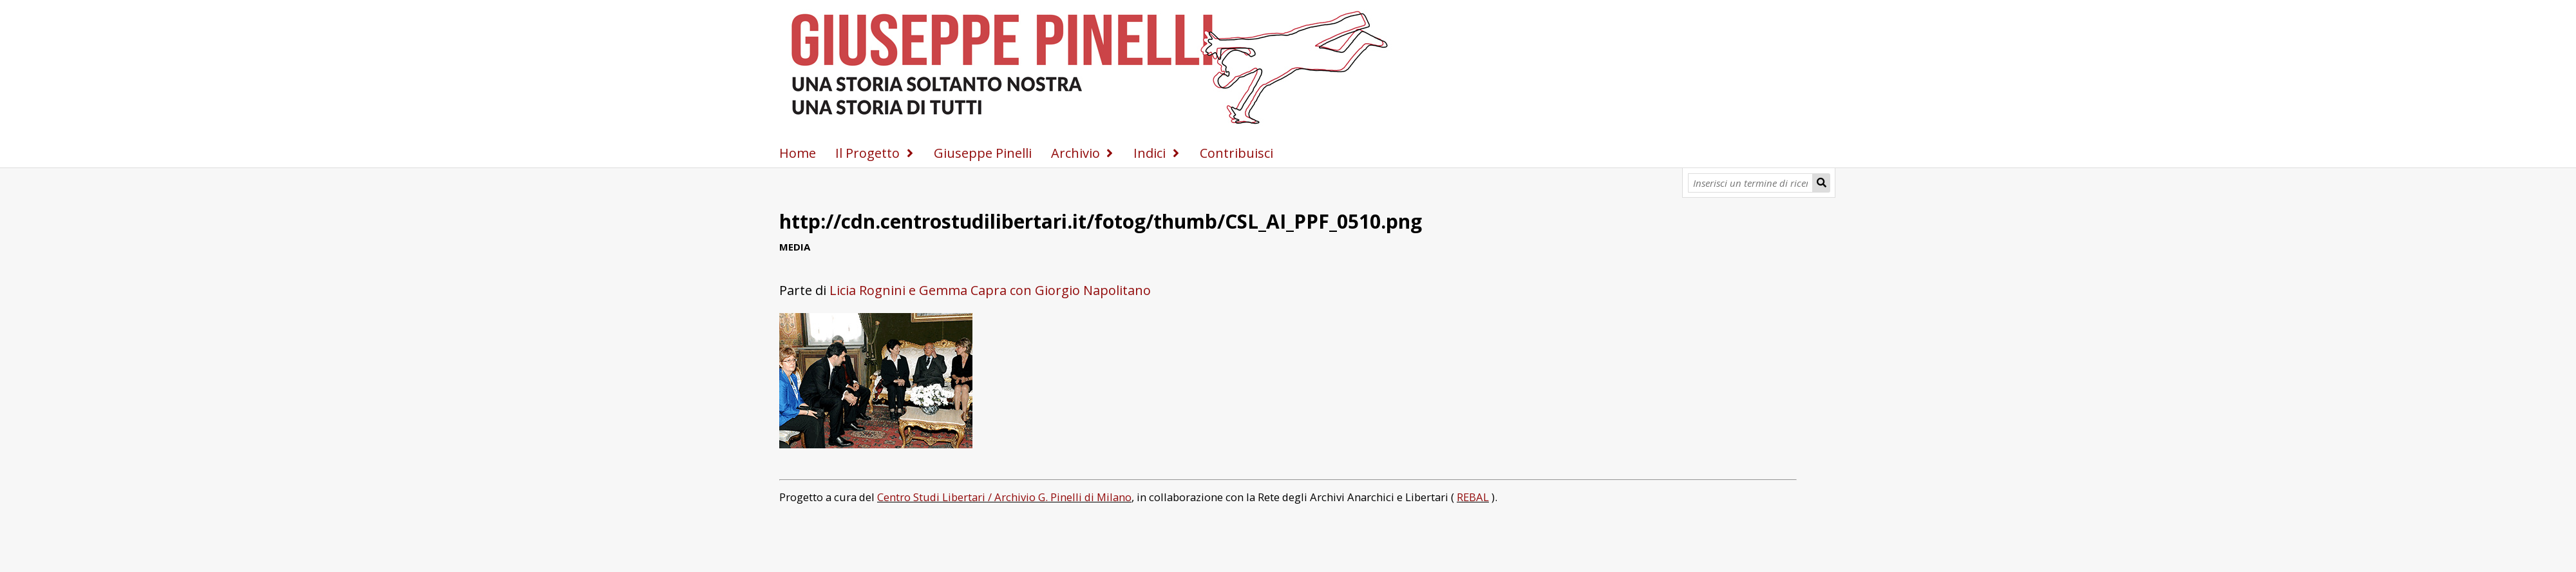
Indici (1149, 153)
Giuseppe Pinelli (983, 153)
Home (797, 153)
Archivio (1075, 153)
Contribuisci (1236, 153)
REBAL (1473, 497)
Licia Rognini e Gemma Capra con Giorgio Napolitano (990, 290)
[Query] (1751, 183)
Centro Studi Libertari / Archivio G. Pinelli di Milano (1004, 497)
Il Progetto (867, 153)
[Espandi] (910, 152)
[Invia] (1821, 183)
